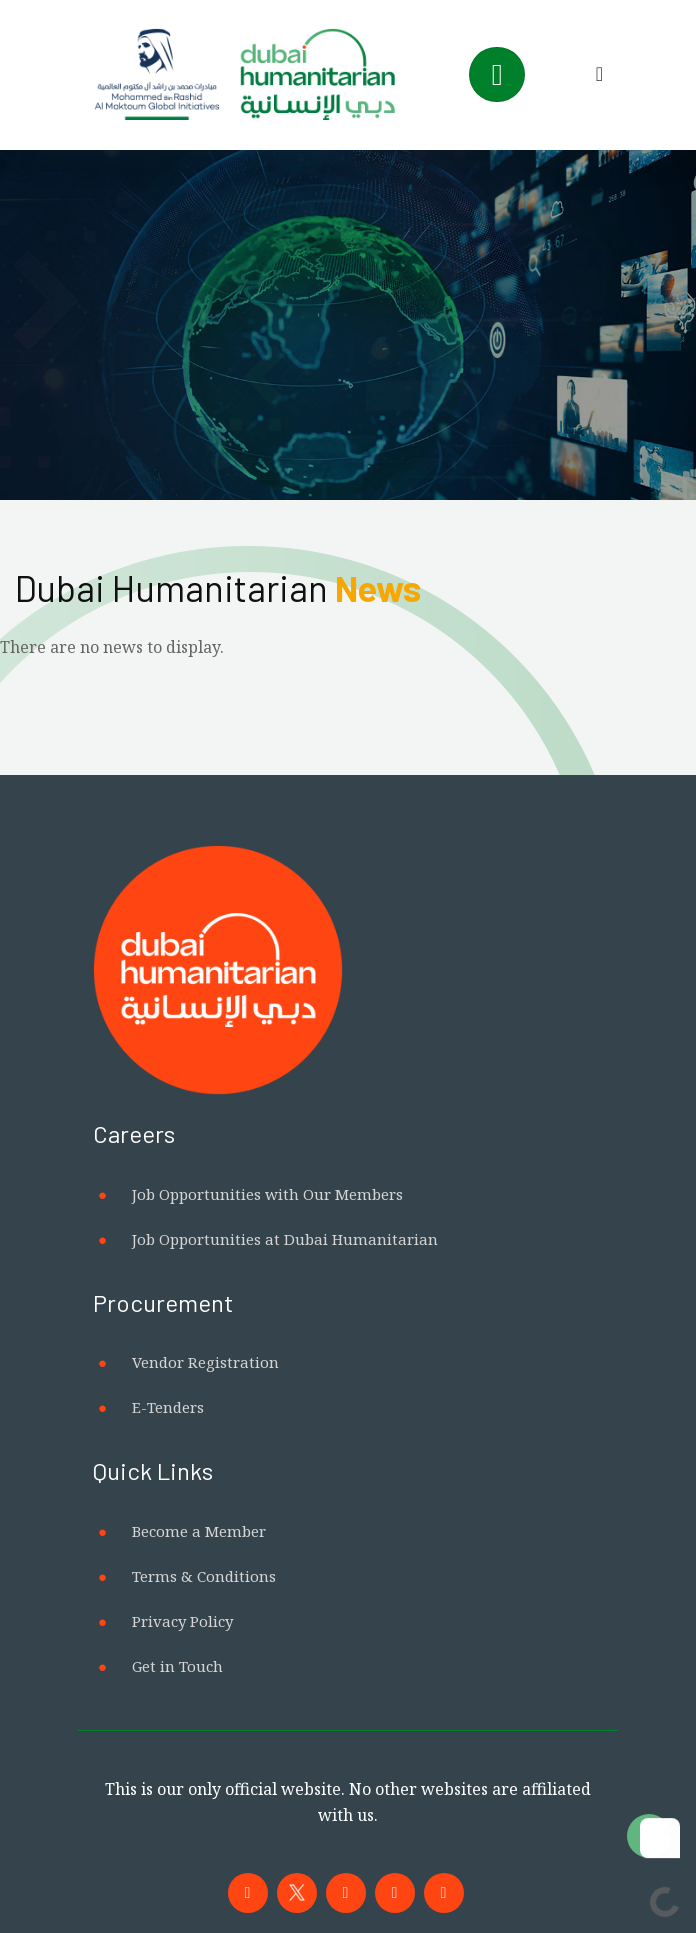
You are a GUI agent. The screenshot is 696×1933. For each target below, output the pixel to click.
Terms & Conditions (204, 1576)
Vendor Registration (205, 1362)
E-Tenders (168, 1407)
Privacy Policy (182, 1621)
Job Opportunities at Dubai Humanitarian (285, 1239)
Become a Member (199, 1531)
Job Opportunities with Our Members (267, 1194)
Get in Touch (177, 1666)
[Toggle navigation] (497, 74)
